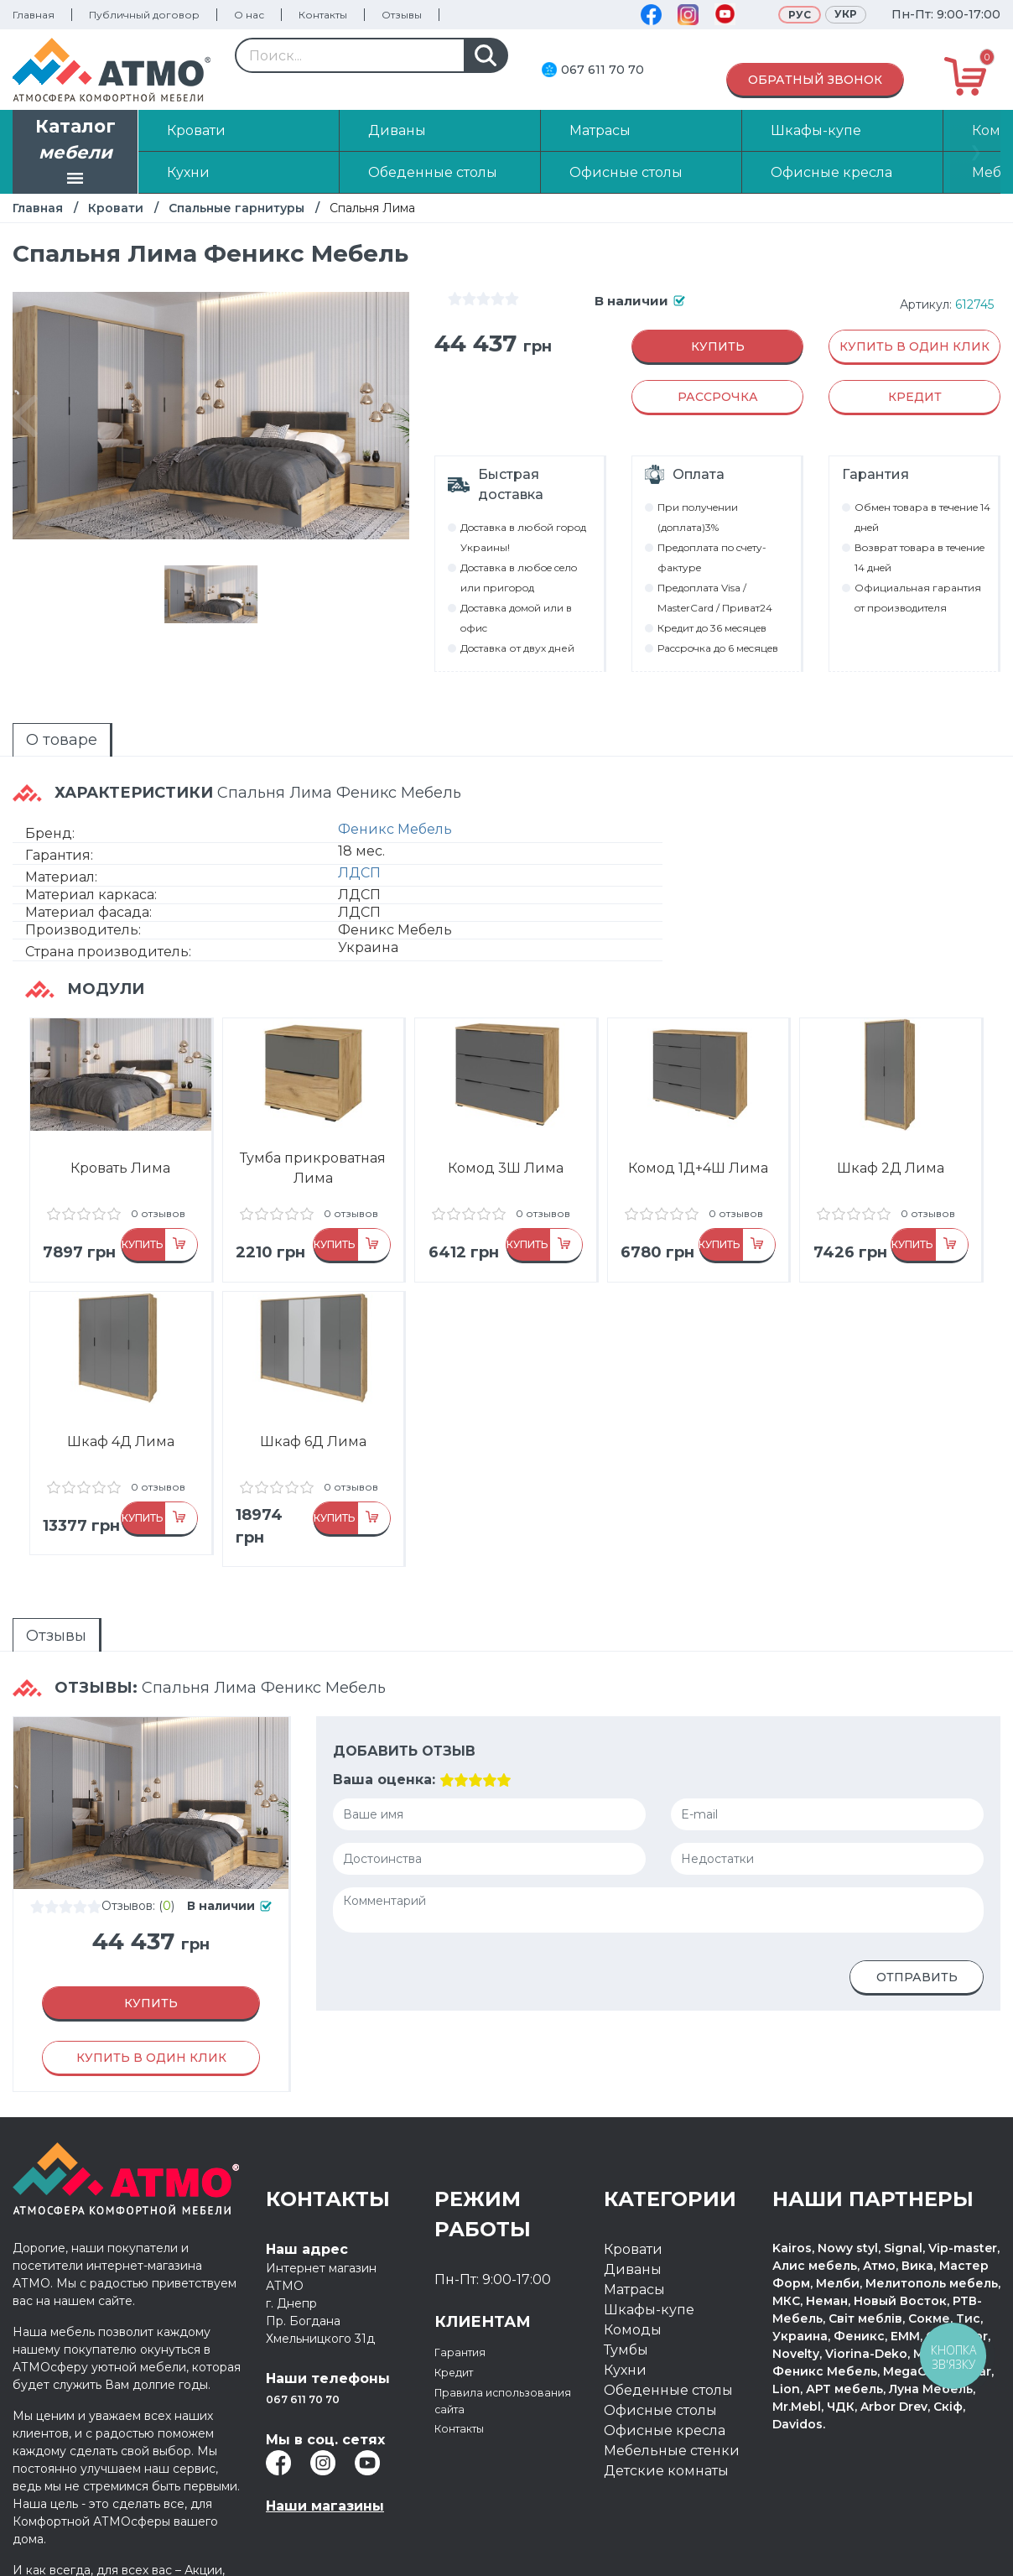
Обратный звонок (815, 79)
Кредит (460, 2344)
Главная (34, 14)
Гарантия (467, 2324)
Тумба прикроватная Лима (313, 1145)
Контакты (323, 14)
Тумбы (626, 2322)
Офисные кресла (664, 2403)
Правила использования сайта (489, 2384)
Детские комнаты (666, 2443)
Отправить (917, 1950)
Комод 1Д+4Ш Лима (698, 1145)
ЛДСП (359, 850)
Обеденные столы (668, 2362)
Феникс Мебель (395, 806)
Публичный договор (144, 14)
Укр (845, 14)
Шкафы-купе (649, 2282)
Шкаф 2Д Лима (890, 1145)
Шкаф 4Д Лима (120, 1434)
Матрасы (634, 2262)
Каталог (75, 153)
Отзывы (402, 14)
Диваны (633, 2242)
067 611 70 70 (602, 69)
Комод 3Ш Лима (506, 1145)
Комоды (633, 2302)
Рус (799, 14)
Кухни (625, 2342)
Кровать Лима (120, 1145)
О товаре (31, 732)
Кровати (115, 208)
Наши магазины (325, 2478)
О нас (249, 14)
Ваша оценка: (382, 1753)
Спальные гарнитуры (236, 208)
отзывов (82, 1190)
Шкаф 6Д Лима (313, 1434)
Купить (718, 346)
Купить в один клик (914, 346)
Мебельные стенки (672, 2423)
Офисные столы (660, 2383)
